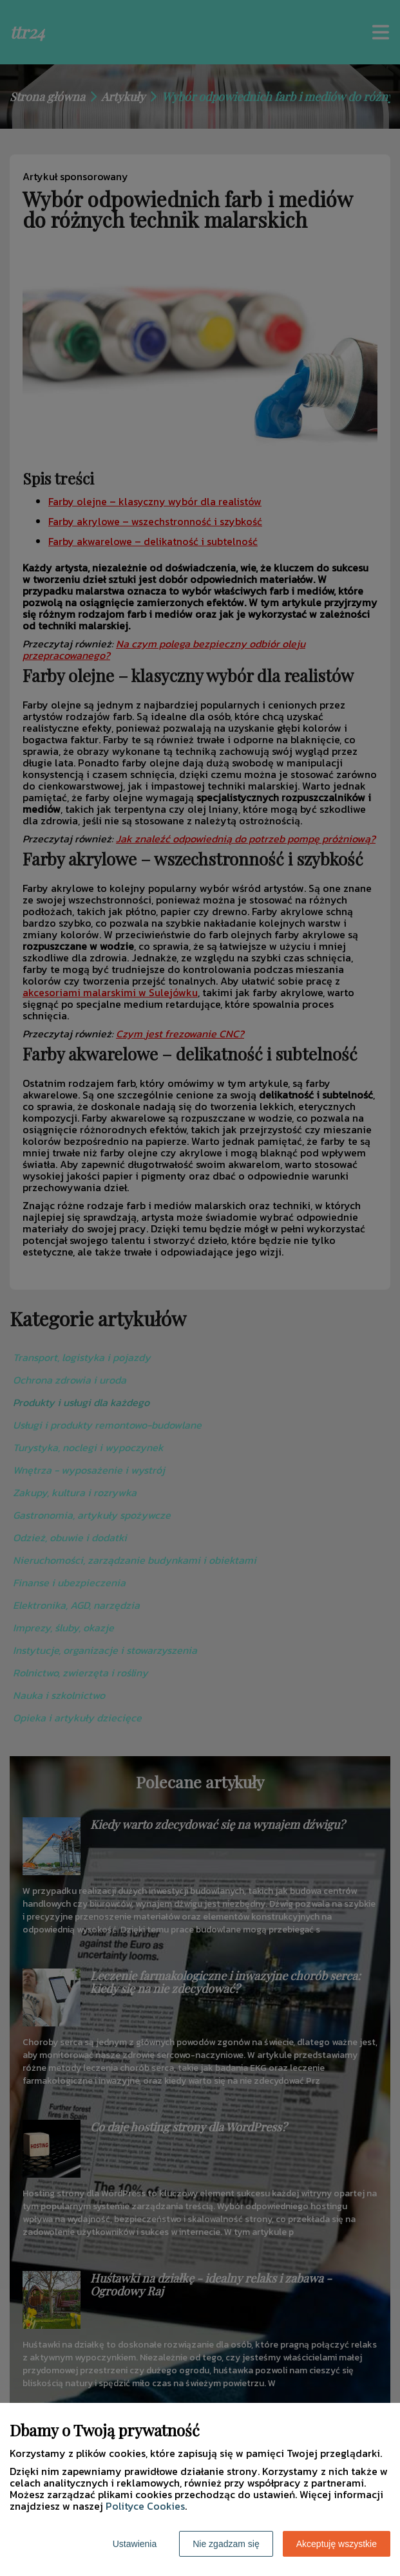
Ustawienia (135, 2544)
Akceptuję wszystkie (336, 2544)
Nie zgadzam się (226, 2544)
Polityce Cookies (145, 2506)
